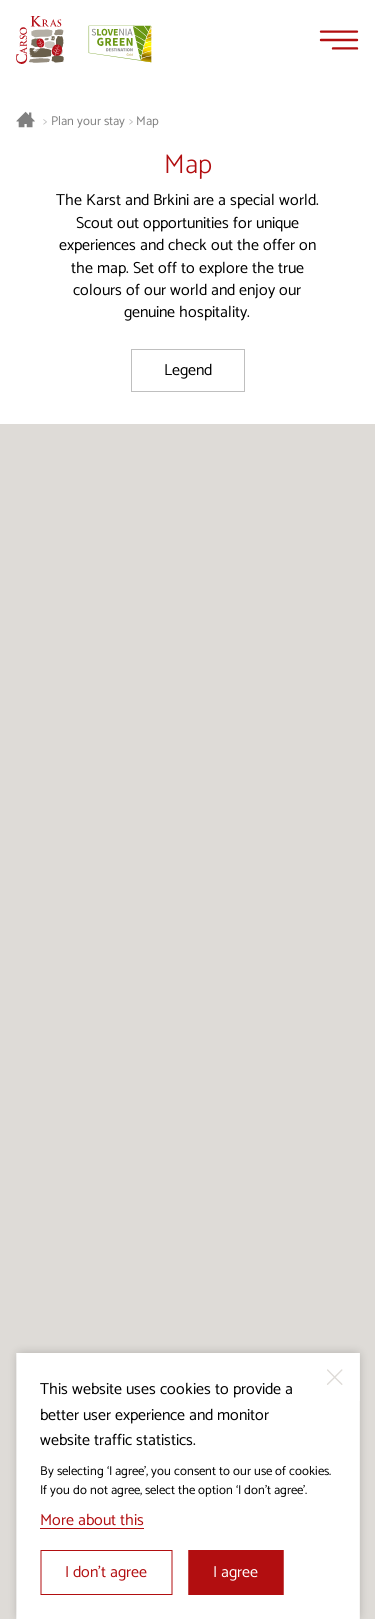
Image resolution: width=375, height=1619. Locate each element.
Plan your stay (88, 122)
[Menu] (339, 40)
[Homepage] (40, 40)
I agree (235, 1572)
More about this (92, 1520)
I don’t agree (106, 1572)
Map (147, 122)
